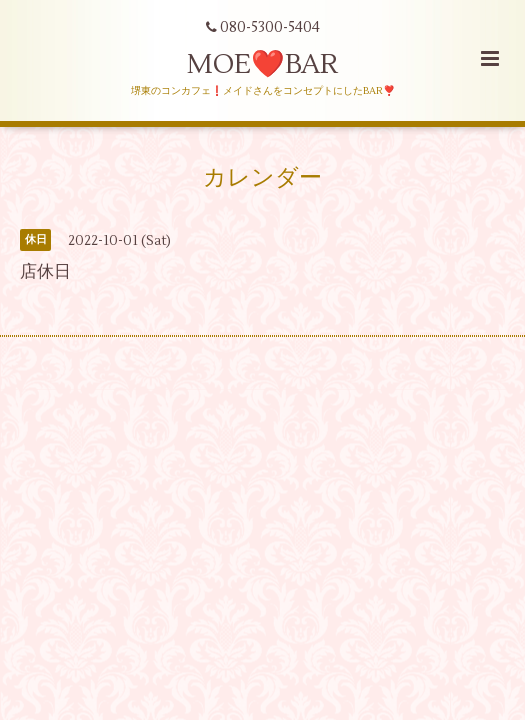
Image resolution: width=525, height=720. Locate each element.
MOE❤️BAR (262, 64)
